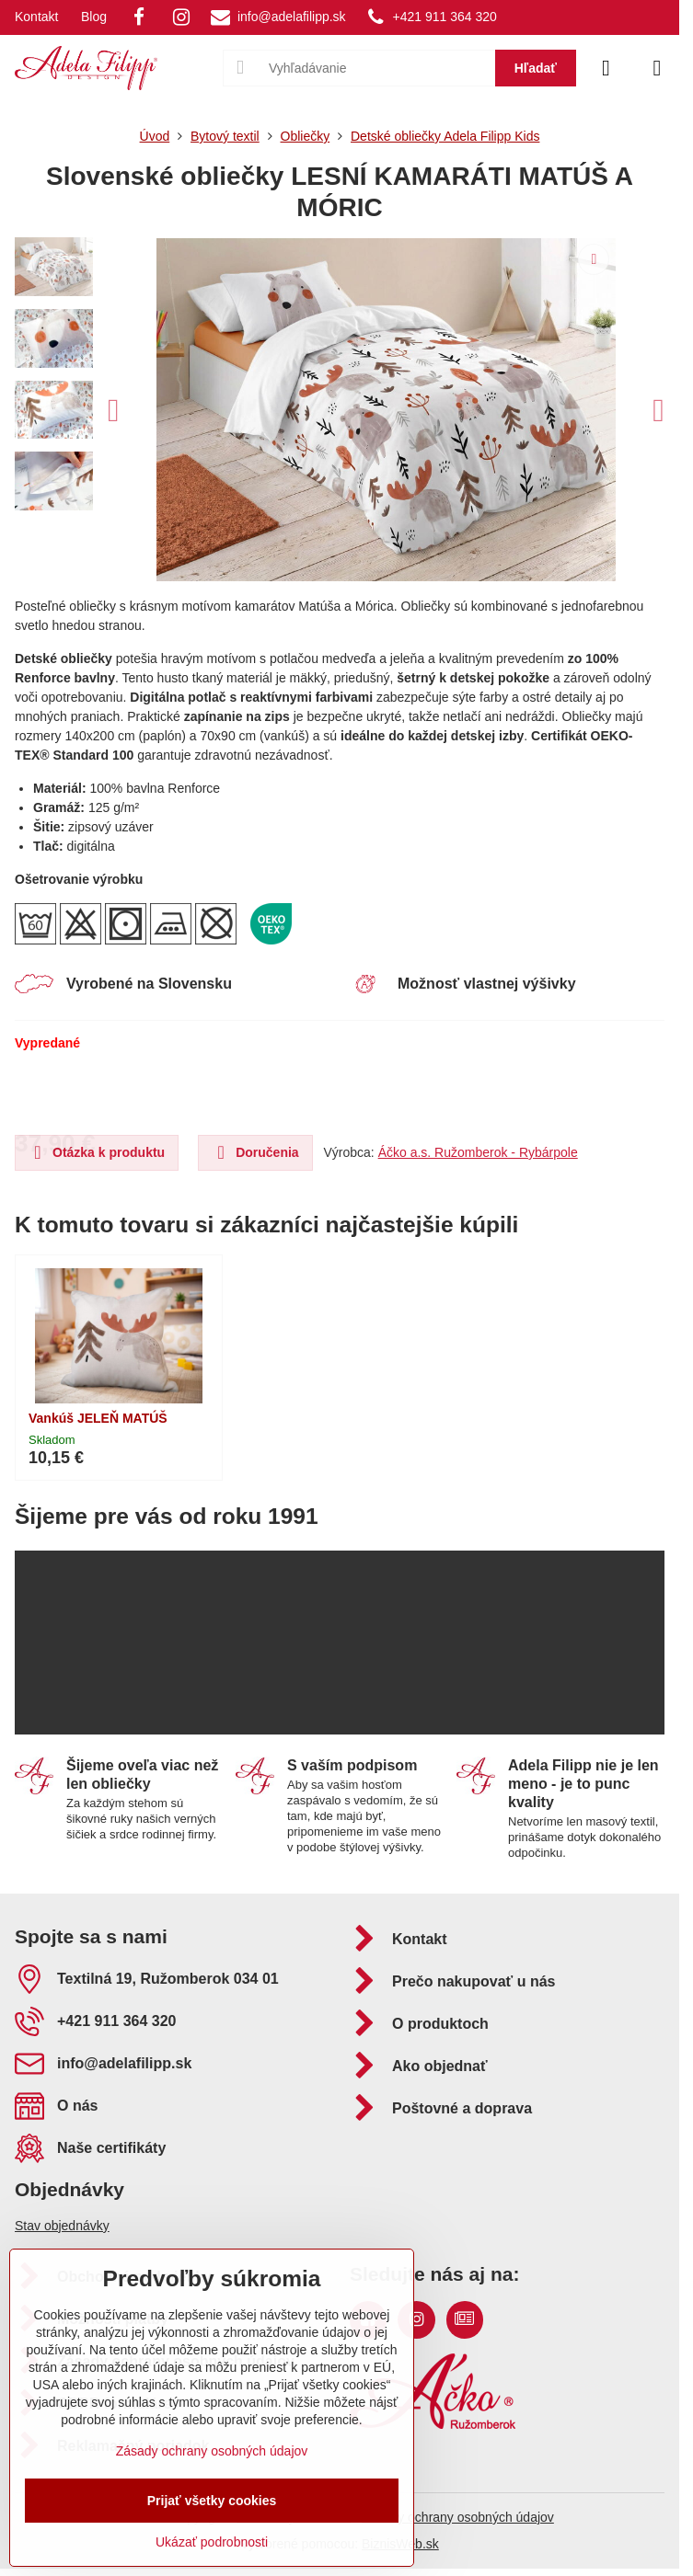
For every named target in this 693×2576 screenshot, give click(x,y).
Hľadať (535, 68)
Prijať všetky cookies (212, 2500)
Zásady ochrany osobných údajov (458, 2517)
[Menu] (657, 68)
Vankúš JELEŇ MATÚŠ (98, 1418)
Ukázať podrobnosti (212, 2542)
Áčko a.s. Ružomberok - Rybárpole (478, 1152)
